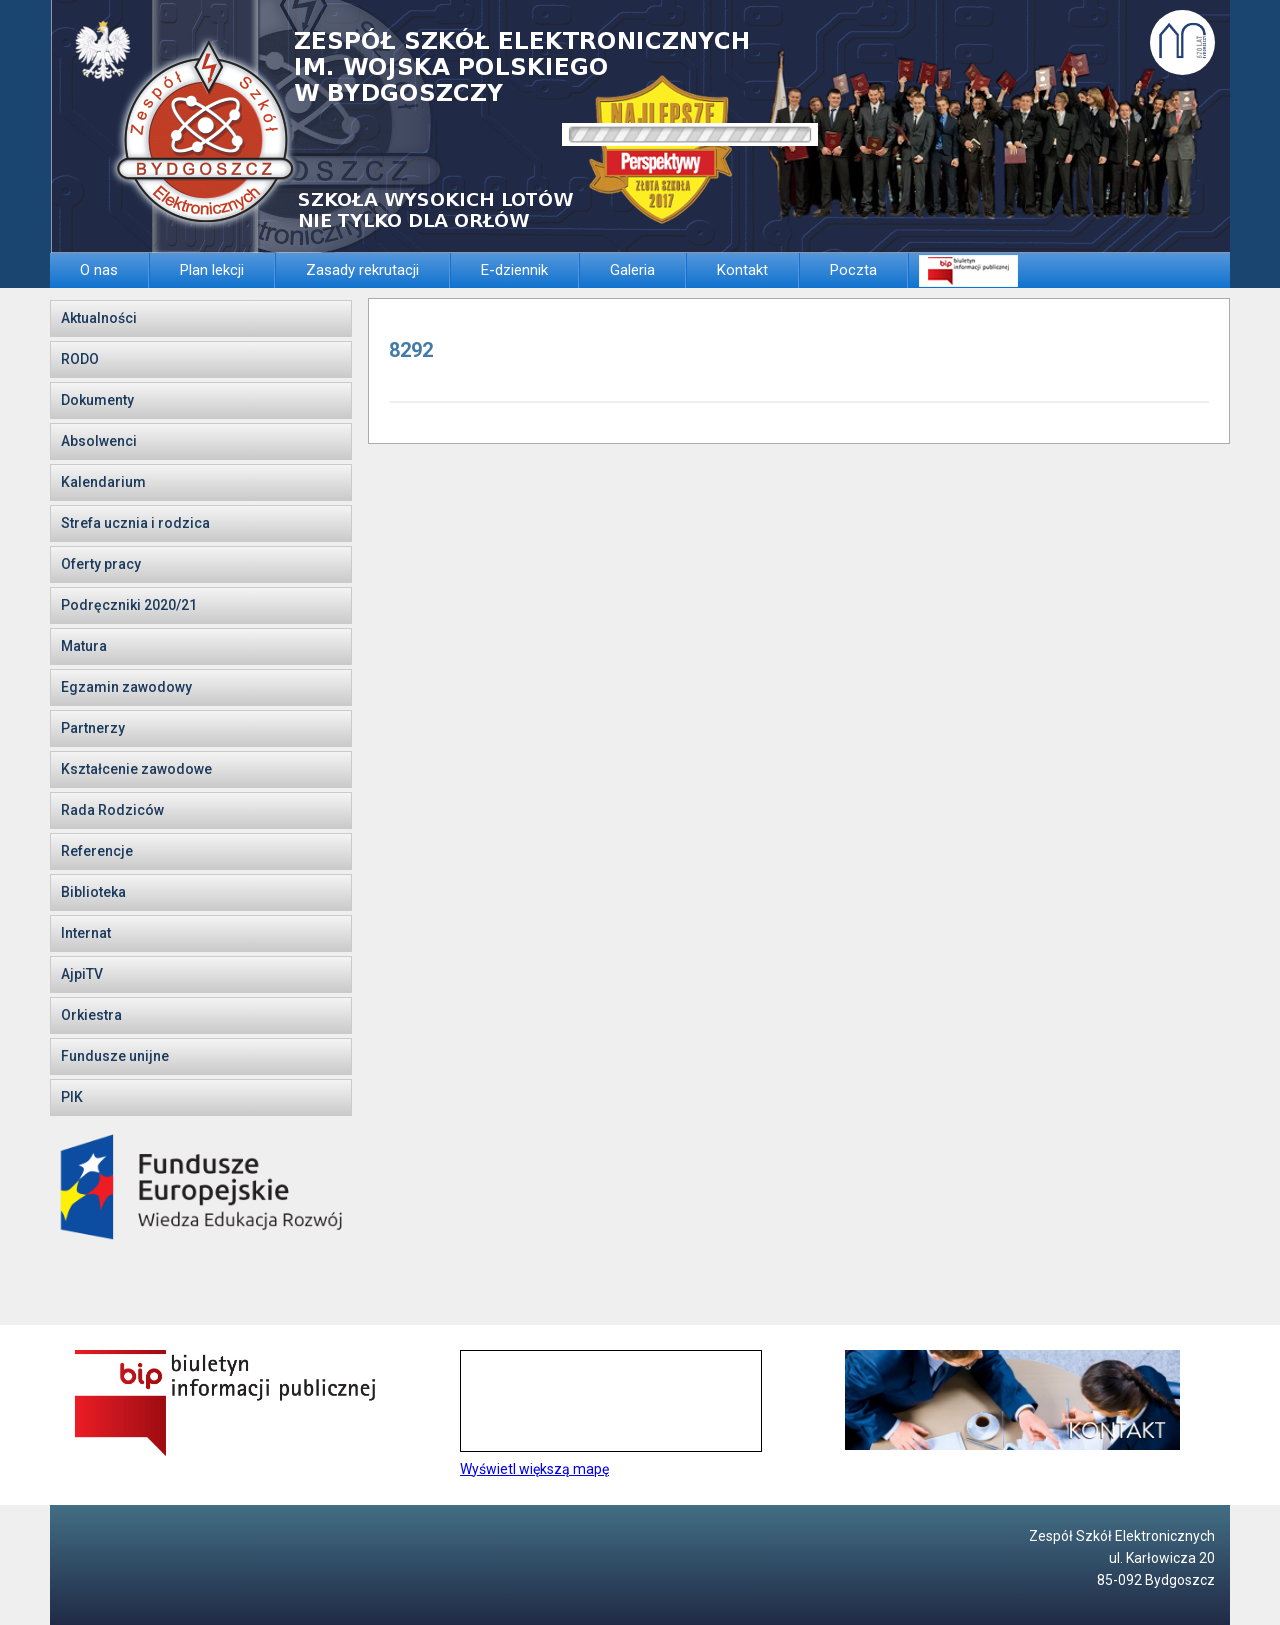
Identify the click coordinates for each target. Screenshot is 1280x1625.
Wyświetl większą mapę (534, 1469)
